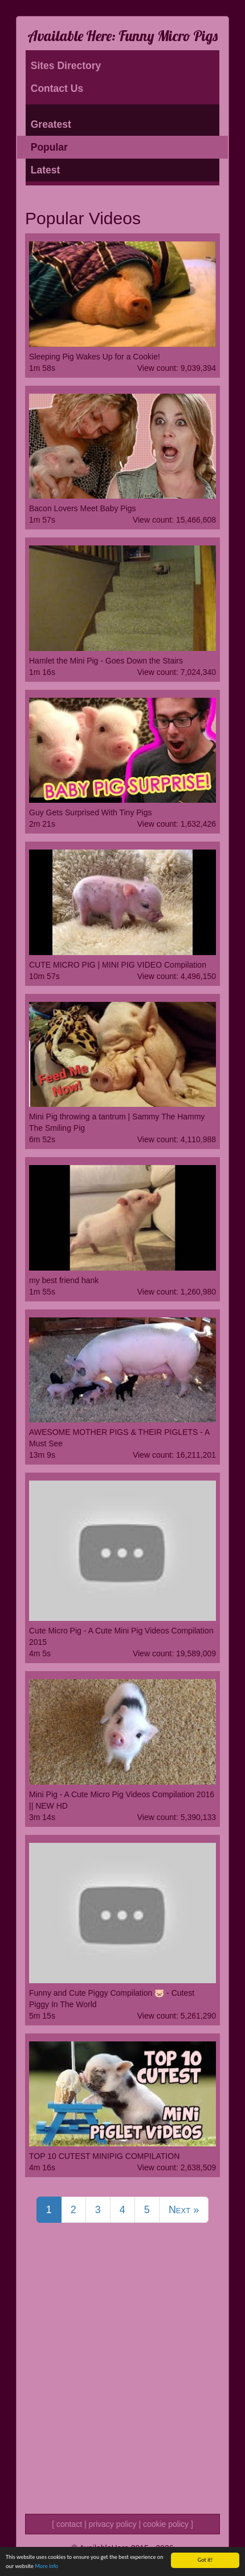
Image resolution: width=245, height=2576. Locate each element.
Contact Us (57, 88)
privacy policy (112, 2524)
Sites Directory (66, 65)
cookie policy (166, 2524)
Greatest (51, 124)
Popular (49, 147)
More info (46, 2566)
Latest (45, 170)
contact (69, 2524)
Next (184, 2209)
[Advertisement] (122, 2383)
